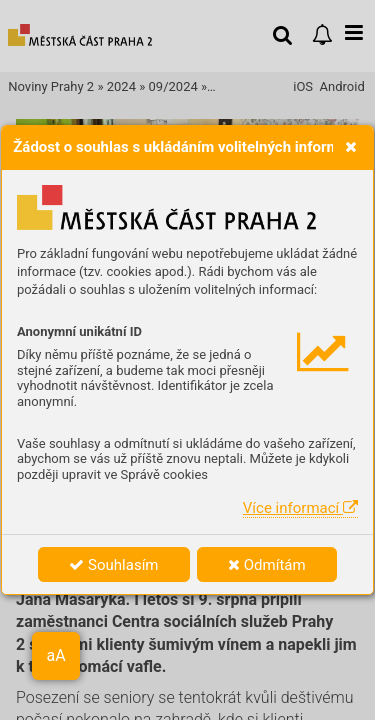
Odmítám (267, 565)
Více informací (300, 508)
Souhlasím (113, 565)
